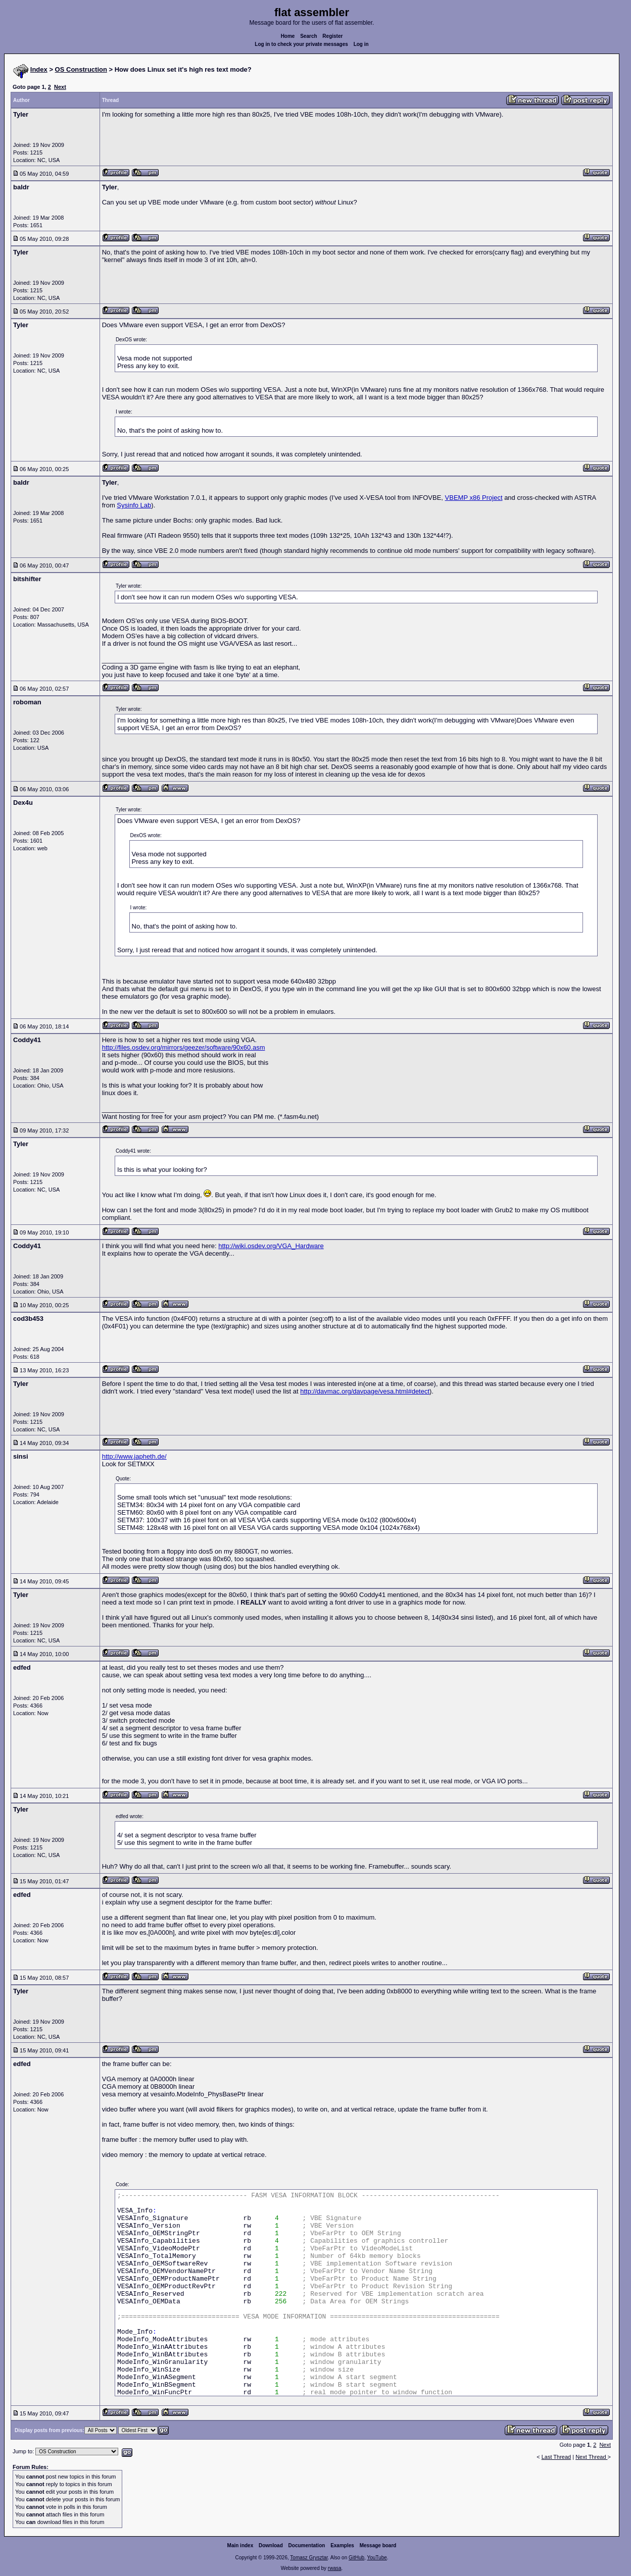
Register (332, 36)
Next (60, 87)
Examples (342, 2545)
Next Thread (591, 2457)
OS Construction (81, 69)
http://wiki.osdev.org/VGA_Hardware (271, 1246)
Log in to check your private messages (301, 44)
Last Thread (556, 2457)
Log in (361, 44)
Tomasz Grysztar (308, 2557)
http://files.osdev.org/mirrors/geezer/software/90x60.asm (183, 1047)
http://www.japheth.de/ (134, 1456)
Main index (240, 2545)
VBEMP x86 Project (474, 497)
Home (288, 36)
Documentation (306, 2545)
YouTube (376, 2557)
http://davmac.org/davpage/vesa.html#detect (364, 1391)
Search (308, 36)
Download (271, 2545)
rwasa (335, 2568)
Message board (378, 2545)
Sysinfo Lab (134, 505)
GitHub (356, 2557)
